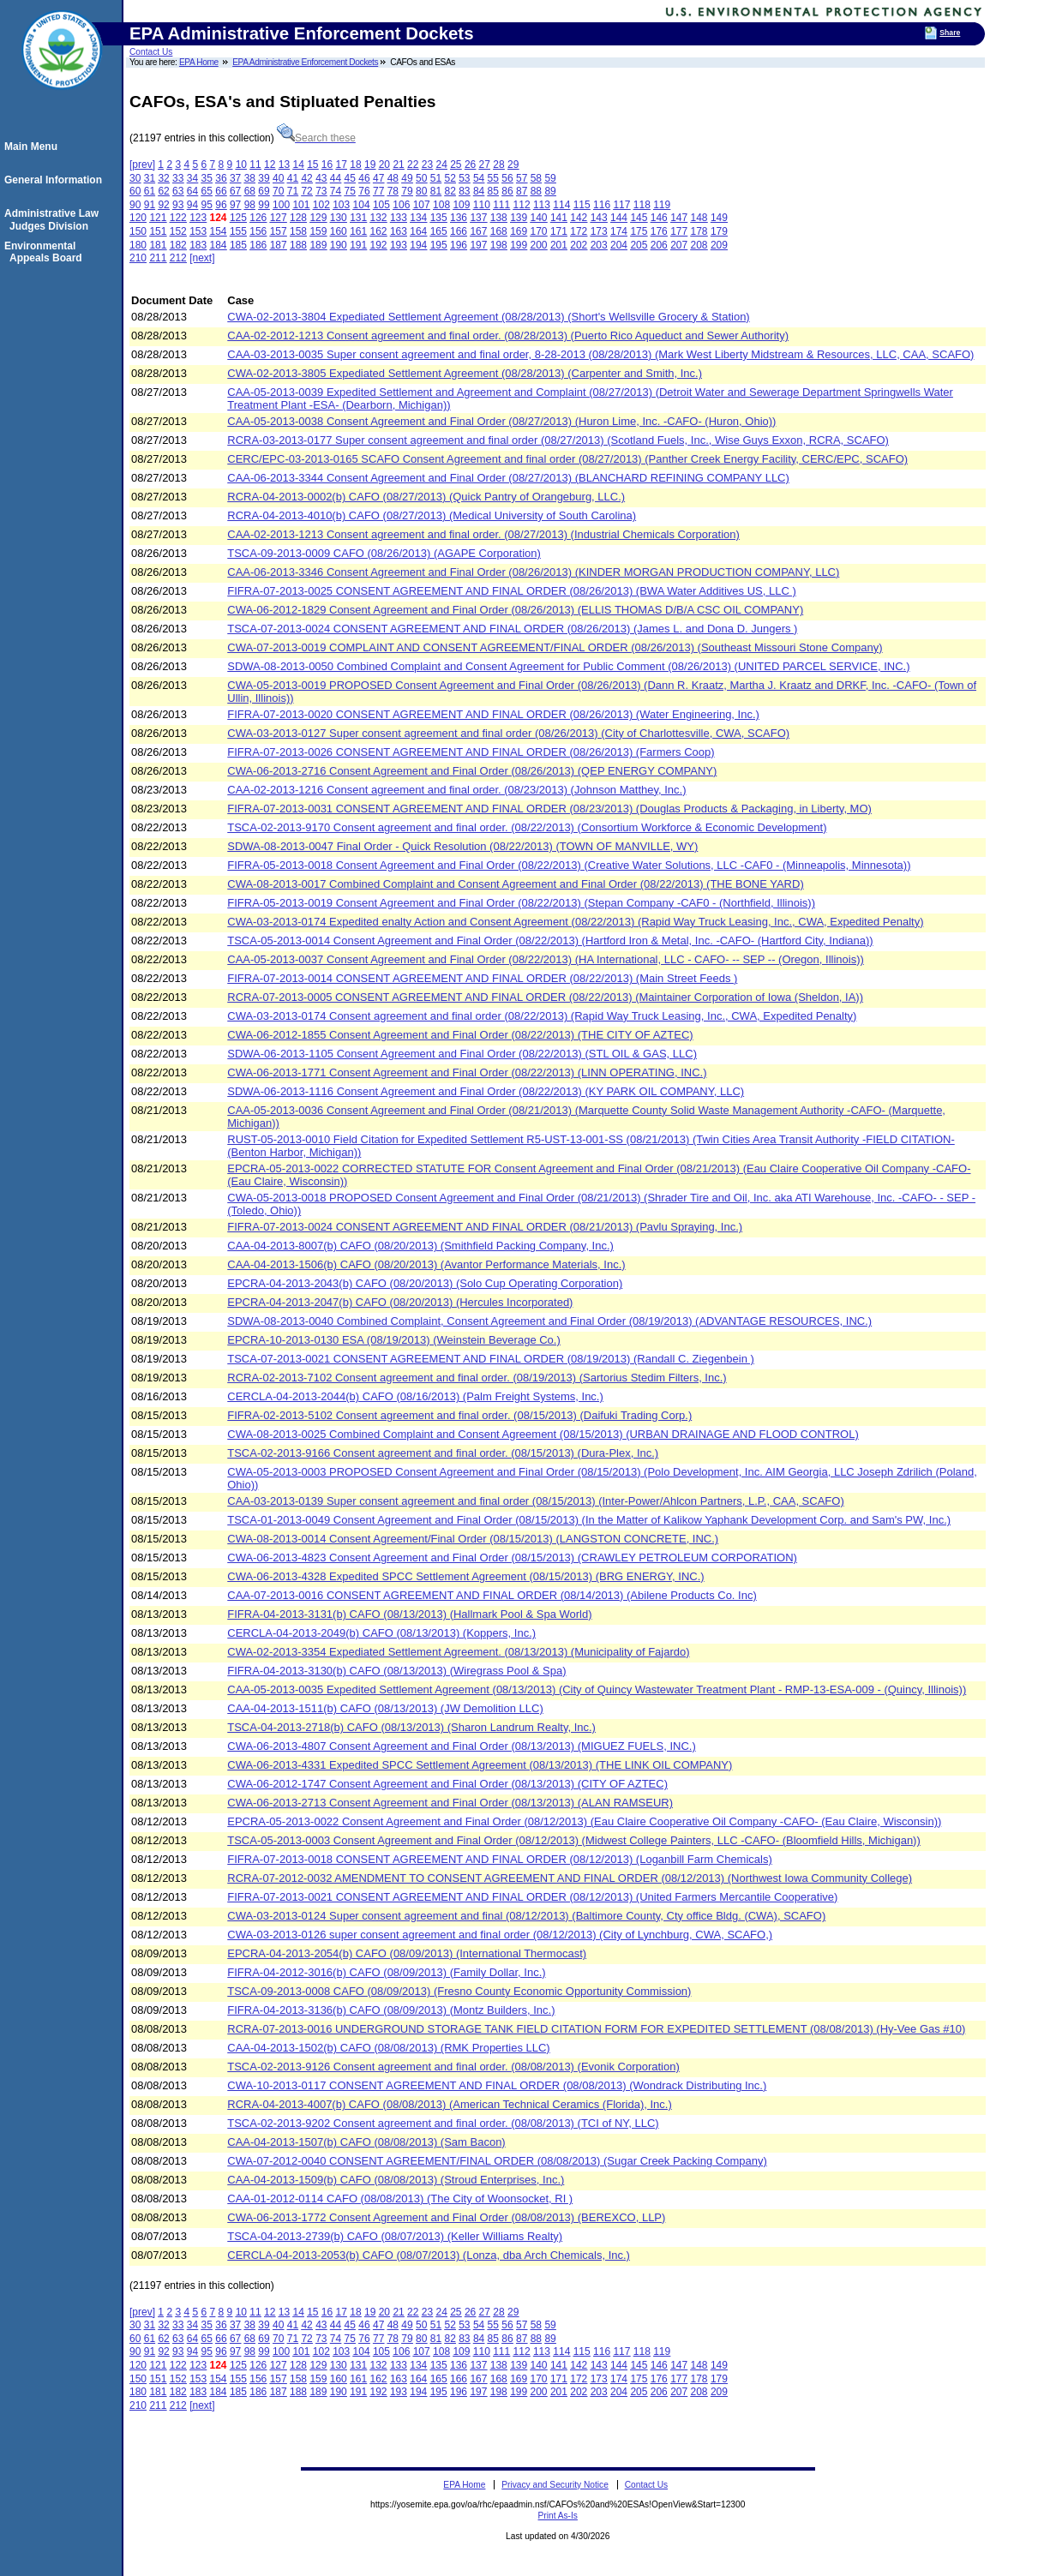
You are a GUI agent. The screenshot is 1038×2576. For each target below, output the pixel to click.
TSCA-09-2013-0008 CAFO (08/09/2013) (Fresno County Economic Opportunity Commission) (459, 1991)
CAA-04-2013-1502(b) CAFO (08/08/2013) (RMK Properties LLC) (388, 2047)
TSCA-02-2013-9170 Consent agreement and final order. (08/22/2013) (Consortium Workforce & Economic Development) (526, 827)
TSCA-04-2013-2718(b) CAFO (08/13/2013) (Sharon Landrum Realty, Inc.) (411, 1727)
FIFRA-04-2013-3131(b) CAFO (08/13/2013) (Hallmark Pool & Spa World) (409, 1614)
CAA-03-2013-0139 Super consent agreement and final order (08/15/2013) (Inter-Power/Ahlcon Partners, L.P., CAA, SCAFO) (535, 1501)
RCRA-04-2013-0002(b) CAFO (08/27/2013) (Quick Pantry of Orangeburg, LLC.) (426, 496)
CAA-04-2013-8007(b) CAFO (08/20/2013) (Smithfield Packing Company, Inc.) (420, 1245)
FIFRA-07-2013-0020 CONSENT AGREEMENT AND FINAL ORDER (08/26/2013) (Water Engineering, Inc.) (493, 714)
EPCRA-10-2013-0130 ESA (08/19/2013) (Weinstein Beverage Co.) (394, 1339)
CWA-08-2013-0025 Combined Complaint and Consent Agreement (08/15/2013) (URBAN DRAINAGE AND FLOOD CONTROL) (543, 1434)
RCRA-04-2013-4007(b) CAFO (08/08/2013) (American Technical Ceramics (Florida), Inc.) (449, 2104)
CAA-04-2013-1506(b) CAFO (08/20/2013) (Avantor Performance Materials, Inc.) (426, 1264)
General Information (55, 180)
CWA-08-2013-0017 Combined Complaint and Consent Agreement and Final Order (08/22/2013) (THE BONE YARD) (515, 884)
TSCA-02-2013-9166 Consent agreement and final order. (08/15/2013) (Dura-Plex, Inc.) (442, 1453)
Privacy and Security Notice (555, 2484)
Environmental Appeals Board (45, 252)
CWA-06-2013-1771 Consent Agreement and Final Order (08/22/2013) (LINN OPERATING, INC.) (466, 1072)
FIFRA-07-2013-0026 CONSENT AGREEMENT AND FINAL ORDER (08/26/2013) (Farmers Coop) (470, 752)
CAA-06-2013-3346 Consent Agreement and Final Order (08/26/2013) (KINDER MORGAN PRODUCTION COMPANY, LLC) (533, 572)
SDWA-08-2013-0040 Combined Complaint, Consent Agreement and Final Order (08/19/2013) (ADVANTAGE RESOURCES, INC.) (549, 1321)
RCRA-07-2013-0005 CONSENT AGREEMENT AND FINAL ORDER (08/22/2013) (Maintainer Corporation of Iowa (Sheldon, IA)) (545, 997)
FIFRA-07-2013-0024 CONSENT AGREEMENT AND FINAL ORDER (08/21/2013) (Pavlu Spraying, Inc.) (484, 1226)
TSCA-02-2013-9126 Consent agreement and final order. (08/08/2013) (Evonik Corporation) (453, 2066)
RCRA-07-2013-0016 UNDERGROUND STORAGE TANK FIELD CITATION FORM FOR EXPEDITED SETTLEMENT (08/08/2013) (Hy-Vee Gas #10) (596, 2028)
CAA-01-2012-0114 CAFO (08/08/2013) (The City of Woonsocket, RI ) (400, 2198)
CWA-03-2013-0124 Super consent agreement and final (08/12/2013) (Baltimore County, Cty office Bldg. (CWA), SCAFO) (526, 1915)
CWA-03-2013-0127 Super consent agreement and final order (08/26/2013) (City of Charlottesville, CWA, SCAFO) (508, 733)
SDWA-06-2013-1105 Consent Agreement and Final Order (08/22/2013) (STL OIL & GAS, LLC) (462, 1053)
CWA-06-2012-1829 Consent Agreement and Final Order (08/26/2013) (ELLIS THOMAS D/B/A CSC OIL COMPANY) (515, 609)
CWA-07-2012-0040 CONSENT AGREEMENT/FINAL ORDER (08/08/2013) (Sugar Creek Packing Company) (497, 2160)
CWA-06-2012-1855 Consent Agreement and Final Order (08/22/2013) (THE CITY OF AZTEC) (460, 1034)
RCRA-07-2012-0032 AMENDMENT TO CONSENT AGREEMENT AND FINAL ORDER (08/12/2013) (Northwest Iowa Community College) (569, 1878)
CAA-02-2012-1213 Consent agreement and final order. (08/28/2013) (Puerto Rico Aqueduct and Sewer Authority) (508, 335)
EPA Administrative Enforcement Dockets (305, 62)
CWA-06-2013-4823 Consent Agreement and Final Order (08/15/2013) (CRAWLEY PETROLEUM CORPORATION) (512, 1557)
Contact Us (150, 52)
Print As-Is (558, 2515)
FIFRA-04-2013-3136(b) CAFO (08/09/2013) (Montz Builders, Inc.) (391, 2010)
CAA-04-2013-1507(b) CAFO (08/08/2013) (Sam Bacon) (366, 2142)
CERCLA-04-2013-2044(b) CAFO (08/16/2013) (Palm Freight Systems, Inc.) (415, 1396)
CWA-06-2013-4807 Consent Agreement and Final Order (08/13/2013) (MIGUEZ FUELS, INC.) (461, 1746)
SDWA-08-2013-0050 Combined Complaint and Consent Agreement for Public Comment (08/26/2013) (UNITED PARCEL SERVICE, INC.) (568, 666)
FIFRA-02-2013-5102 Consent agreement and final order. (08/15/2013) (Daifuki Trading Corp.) (459, 1415)
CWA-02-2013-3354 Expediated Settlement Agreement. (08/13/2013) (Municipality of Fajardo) (458, 1651)
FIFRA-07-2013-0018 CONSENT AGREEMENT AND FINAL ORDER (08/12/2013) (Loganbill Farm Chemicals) (499, 1859)
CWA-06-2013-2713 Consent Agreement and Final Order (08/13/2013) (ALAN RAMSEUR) (450, 1802)
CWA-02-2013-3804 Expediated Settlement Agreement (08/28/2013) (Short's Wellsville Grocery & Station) (488, 316)
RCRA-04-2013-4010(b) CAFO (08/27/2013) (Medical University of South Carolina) (431, 515)
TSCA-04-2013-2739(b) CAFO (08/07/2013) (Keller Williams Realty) (394, 2236)
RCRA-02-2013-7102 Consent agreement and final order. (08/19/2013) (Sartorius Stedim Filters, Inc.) (476, 1377)
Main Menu (33, 147)
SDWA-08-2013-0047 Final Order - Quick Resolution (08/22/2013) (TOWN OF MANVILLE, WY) (462, 846)
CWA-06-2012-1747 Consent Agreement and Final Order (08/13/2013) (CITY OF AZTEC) (447, 1783)
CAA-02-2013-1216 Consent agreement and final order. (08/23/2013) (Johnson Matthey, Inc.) (456, 789)
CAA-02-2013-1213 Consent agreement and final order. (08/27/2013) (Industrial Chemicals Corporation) (483, 534)
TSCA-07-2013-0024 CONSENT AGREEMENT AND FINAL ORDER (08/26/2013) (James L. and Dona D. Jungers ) (512, 628)
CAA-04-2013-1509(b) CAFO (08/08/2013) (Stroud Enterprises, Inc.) (395, 2179)
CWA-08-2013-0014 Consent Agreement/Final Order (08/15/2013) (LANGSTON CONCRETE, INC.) (472, 1538)
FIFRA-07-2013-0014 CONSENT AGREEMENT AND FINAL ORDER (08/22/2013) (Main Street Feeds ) (482, 978)
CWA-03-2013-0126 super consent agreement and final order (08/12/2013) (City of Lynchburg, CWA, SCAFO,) (499, 1934)
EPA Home (199, 62)
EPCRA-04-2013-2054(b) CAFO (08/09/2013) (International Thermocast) (406, 1953)
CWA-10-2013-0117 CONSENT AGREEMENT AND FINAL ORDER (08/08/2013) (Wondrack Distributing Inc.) (496, 2085)
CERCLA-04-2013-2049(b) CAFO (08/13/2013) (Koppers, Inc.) (381, 1632)
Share (949, 32)
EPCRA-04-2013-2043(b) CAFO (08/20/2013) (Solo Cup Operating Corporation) (424, 1283)
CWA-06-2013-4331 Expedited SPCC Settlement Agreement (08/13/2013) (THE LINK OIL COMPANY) (479, 1764)
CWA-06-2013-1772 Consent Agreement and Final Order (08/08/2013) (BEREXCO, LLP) (446, 2217)
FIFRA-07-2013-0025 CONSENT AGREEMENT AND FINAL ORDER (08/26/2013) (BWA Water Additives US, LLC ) (511, 590)
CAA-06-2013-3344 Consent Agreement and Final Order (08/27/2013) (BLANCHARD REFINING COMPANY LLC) (508, 477)
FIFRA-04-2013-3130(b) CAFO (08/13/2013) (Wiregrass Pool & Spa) (396, 1670)
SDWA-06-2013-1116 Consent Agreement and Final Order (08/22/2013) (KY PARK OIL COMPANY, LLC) (485, 1091)
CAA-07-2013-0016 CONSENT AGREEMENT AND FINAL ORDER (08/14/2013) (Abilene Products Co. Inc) (492, 1595)
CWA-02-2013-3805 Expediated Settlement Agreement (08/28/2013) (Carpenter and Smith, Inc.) (464, 373)
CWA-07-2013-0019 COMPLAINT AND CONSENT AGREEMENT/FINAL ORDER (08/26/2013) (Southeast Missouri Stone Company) (554, 647)
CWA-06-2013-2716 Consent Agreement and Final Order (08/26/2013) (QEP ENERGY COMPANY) (472, 770)
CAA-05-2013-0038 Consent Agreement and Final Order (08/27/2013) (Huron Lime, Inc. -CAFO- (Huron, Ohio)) (501, 421)
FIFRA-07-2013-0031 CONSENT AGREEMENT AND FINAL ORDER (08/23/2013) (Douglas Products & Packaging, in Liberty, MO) (549, 808)
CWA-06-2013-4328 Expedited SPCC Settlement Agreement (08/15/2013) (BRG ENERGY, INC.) (465, 1576)
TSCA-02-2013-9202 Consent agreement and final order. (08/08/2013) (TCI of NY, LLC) (442, 2123)
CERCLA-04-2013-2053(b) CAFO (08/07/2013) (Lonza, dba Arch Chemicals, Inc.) (428, 2255)
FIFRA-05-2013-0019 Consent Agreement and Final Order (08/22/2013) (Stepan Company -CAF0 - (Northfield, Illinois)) (521, 902)
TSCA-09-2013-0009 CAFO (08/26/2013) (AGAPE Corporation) (384, 553)
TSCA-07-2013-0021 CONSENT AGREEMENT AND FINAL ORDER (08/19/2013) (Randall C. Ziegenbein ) (490, 1358)
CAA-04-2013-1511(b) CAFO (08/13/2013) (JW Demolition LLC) (385, 1708)
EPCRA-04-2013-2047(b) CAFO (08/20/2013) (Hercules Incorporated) (400, 1302)
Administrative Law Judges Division (54, 219)
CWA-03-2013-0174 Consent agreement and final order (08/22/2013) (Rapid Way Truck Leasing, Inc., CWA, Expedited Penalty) (541, 1015)
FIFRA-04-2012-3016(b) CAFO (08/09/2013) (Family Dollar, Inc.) (386, 1972)
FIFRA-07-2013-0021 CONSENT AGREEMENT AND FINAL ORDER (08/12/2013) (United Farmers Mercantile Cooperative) (532, 1896)
